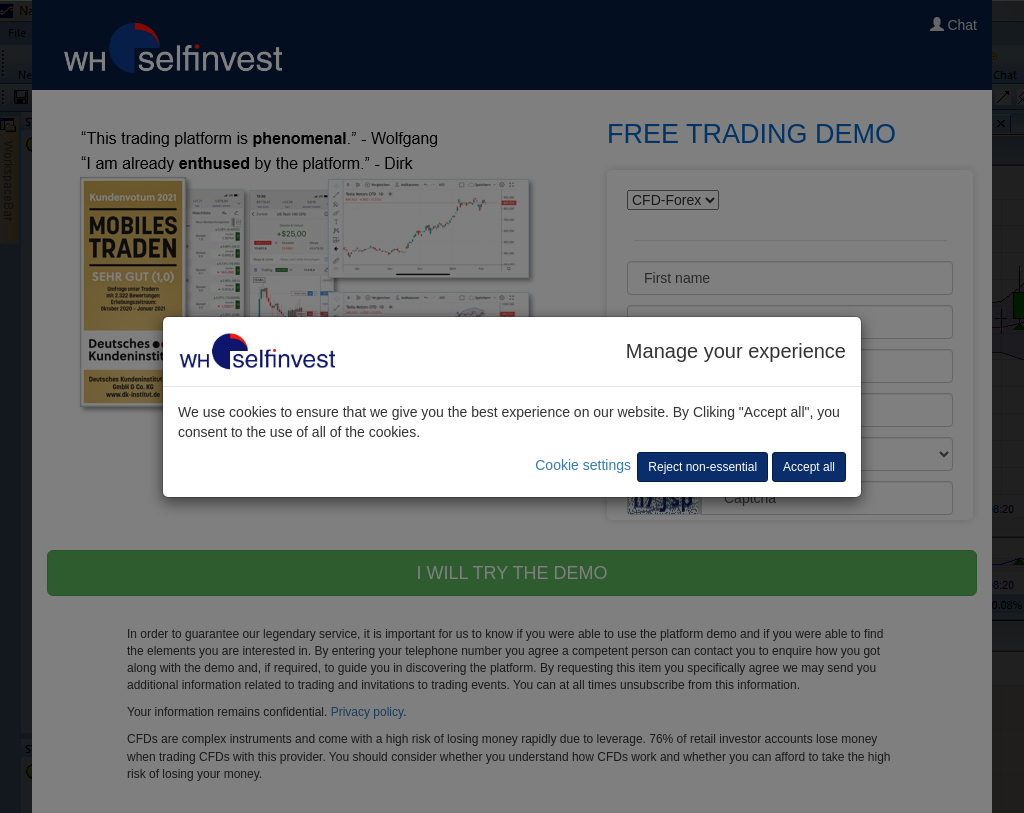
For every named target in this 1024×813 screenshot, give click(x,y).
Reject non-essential (702, 467)
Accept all (809, 467)
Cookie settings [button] (583, 465)
